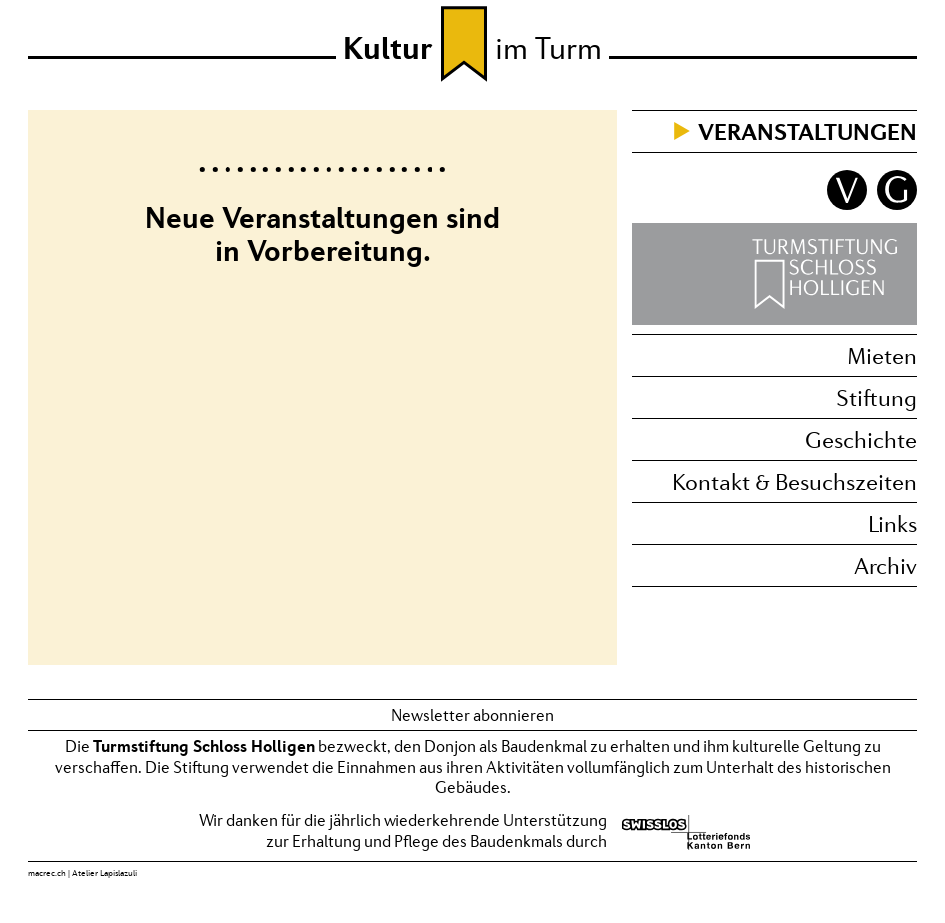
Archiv (885, 565)
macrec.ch (47, 873)
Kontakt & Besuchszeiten (794, 481)
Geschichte (861, 439)
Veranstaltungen (807, 131)
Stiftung (876, 397)
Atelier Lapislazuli (104, 873)
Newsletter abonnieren (472, 715)
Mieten (882, 355)
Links (892, 523)
